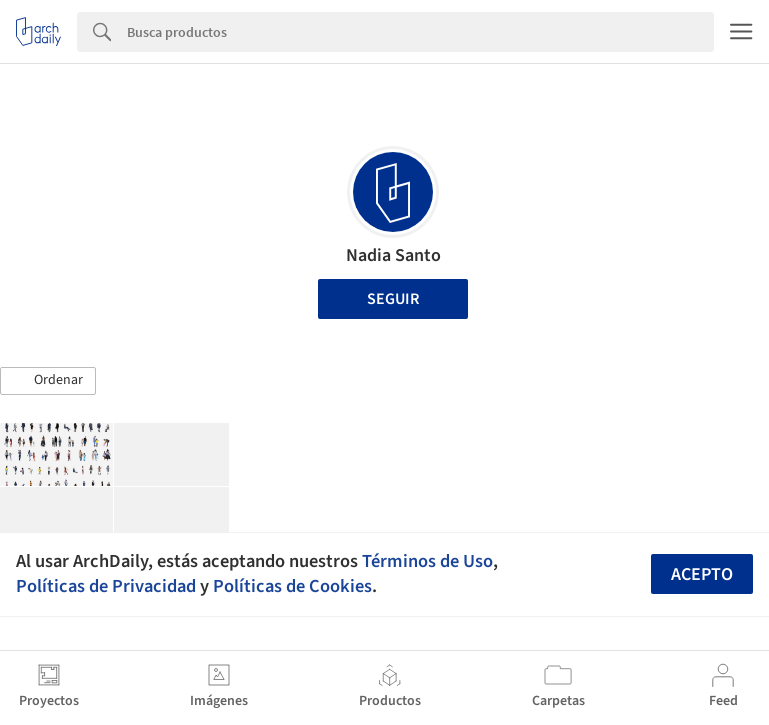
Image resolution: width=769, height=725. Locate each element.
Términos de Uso (427, 561)
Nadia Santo (393, 255)
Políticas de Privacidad (106, 586)
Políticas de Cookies (292, 586)
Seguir (393, 299)
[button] (48, 381)
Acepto (702, 574)
